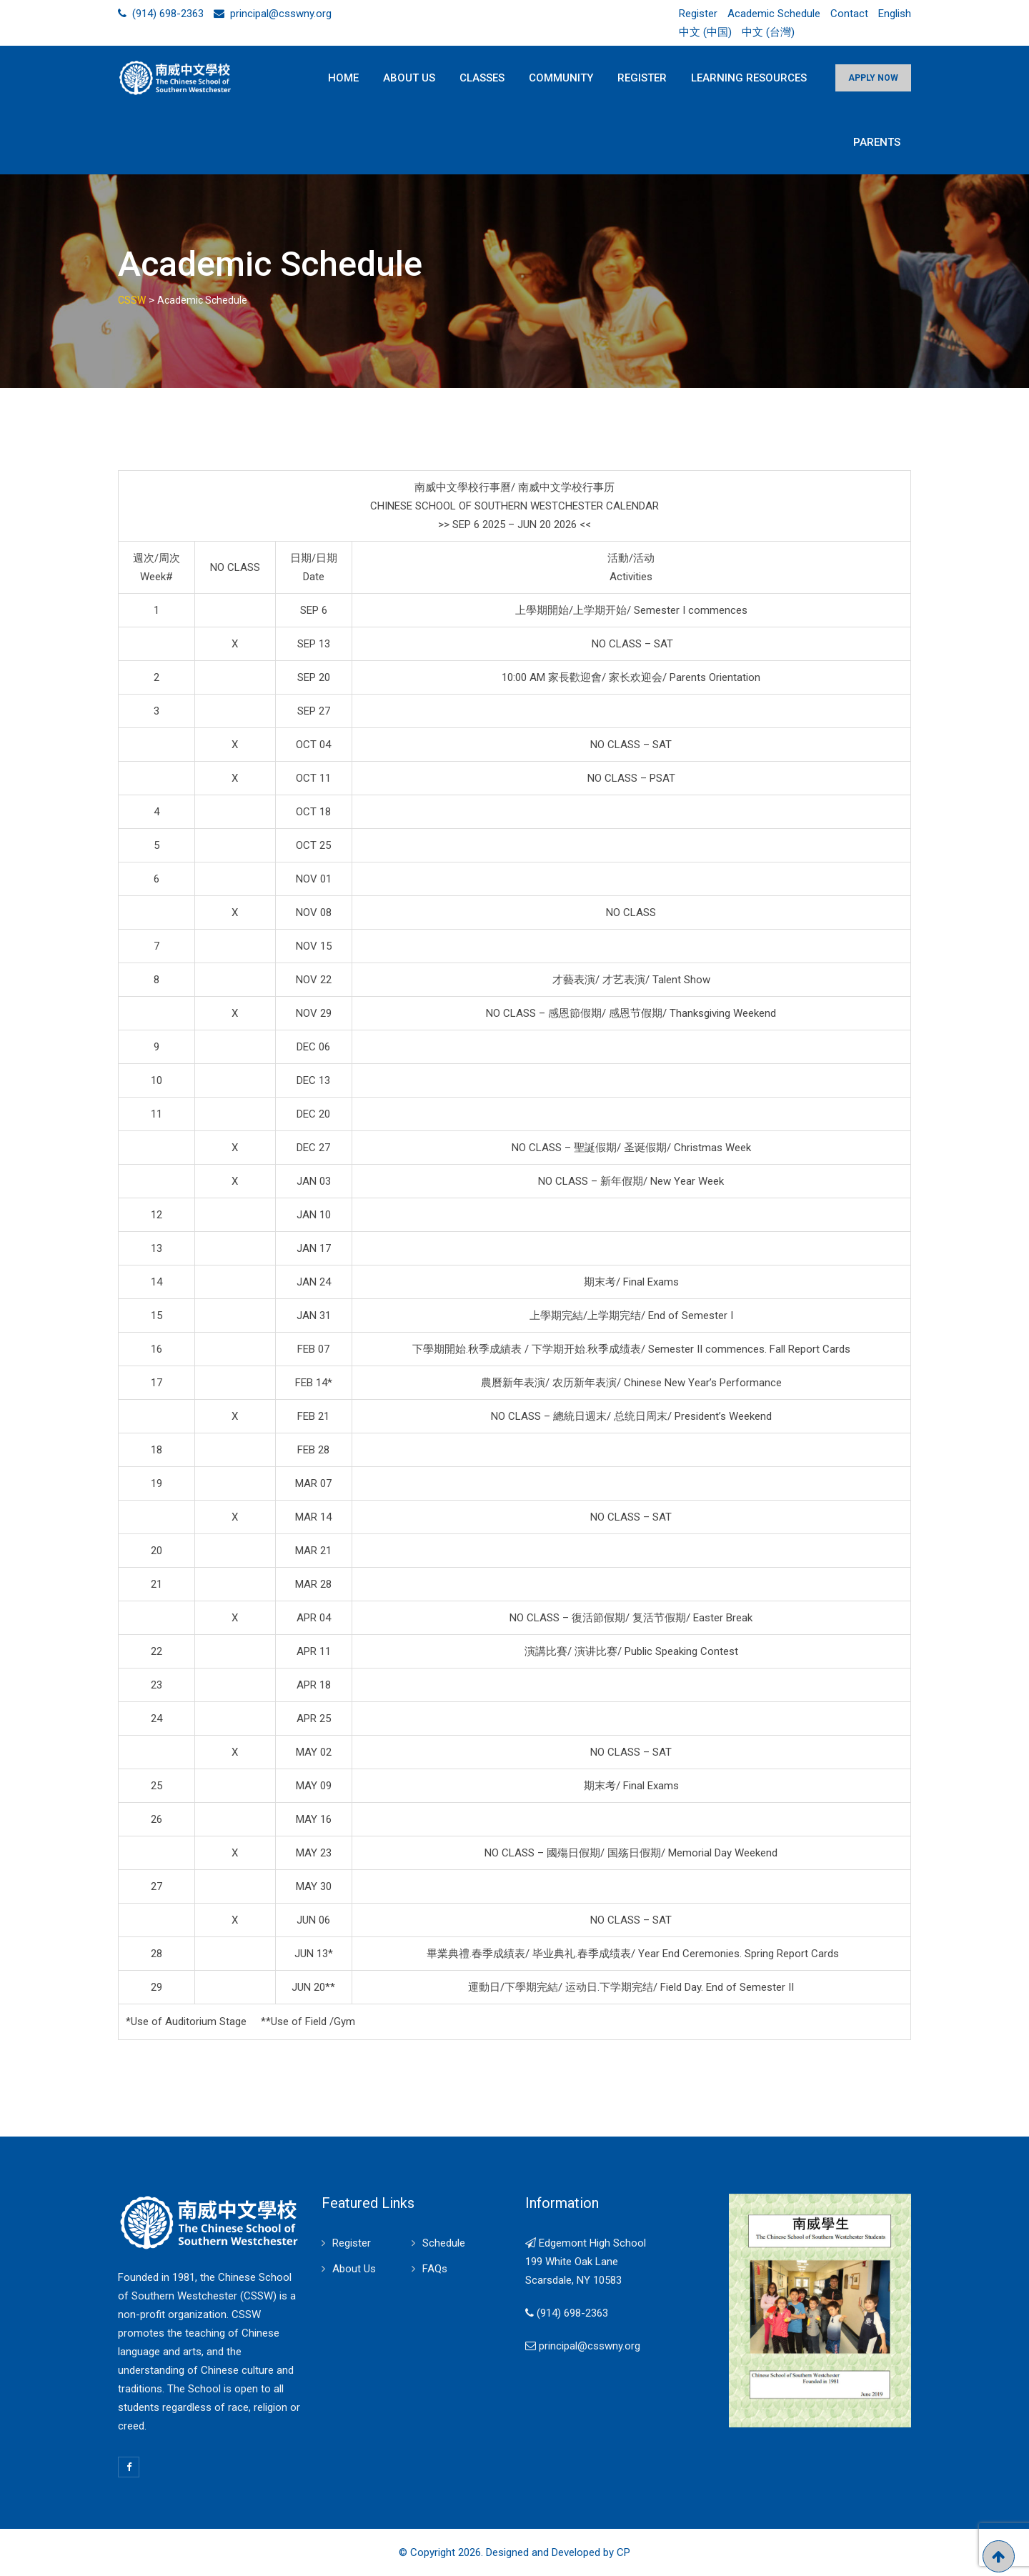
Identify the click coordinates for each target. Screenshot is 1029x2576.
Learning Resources (749, 77)
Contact (849, 13)
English (894, 13)
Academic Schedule (773, 13)
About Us (409, 77)
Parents (876, 142)
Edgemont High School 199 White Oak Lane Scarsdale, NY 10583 (585, 2262)
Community (561, 77)
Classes (481, 77)
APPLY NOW (873, 78)
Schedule (443, 2243)
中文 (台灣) (768, 32)
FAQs (434, 2268)
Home (343, 77)
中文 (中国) (705, 32)
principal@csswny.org (281, 13)
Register (698, 13)
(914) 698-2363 (168, 13)
